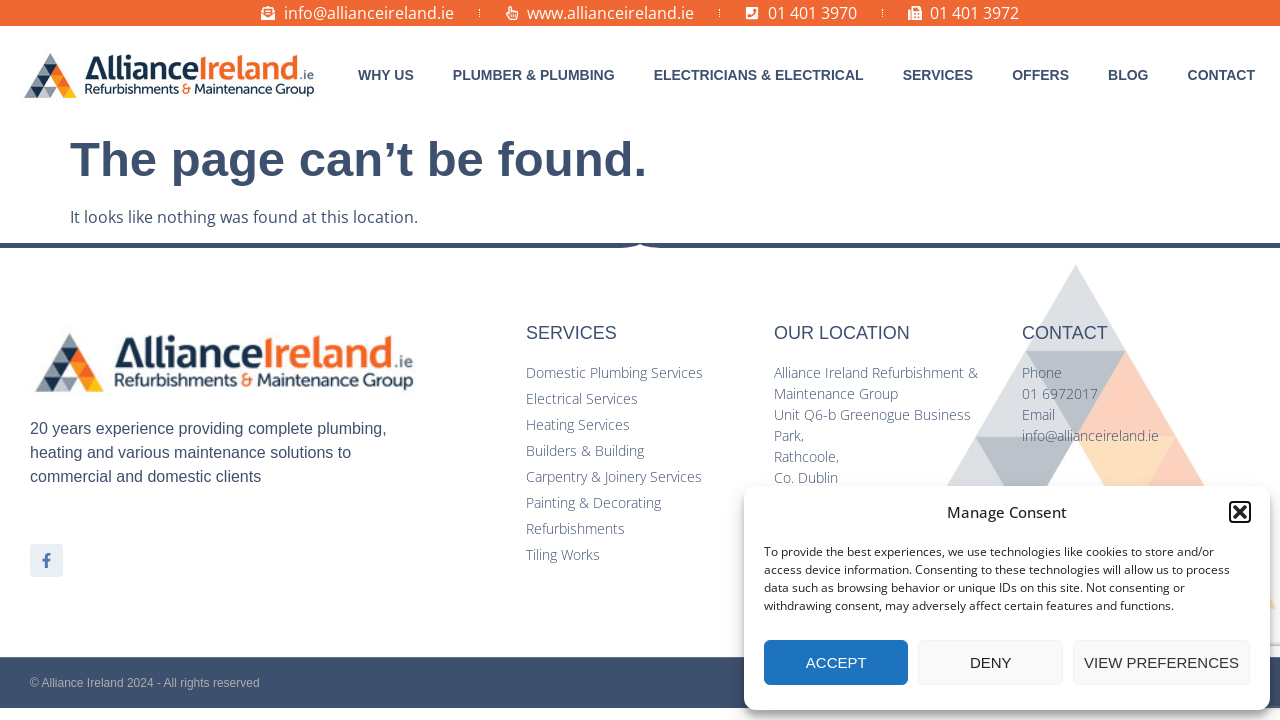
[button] (1240, 512)
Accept (836, 662)
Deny (991, 662)
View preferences (1161, 662)
